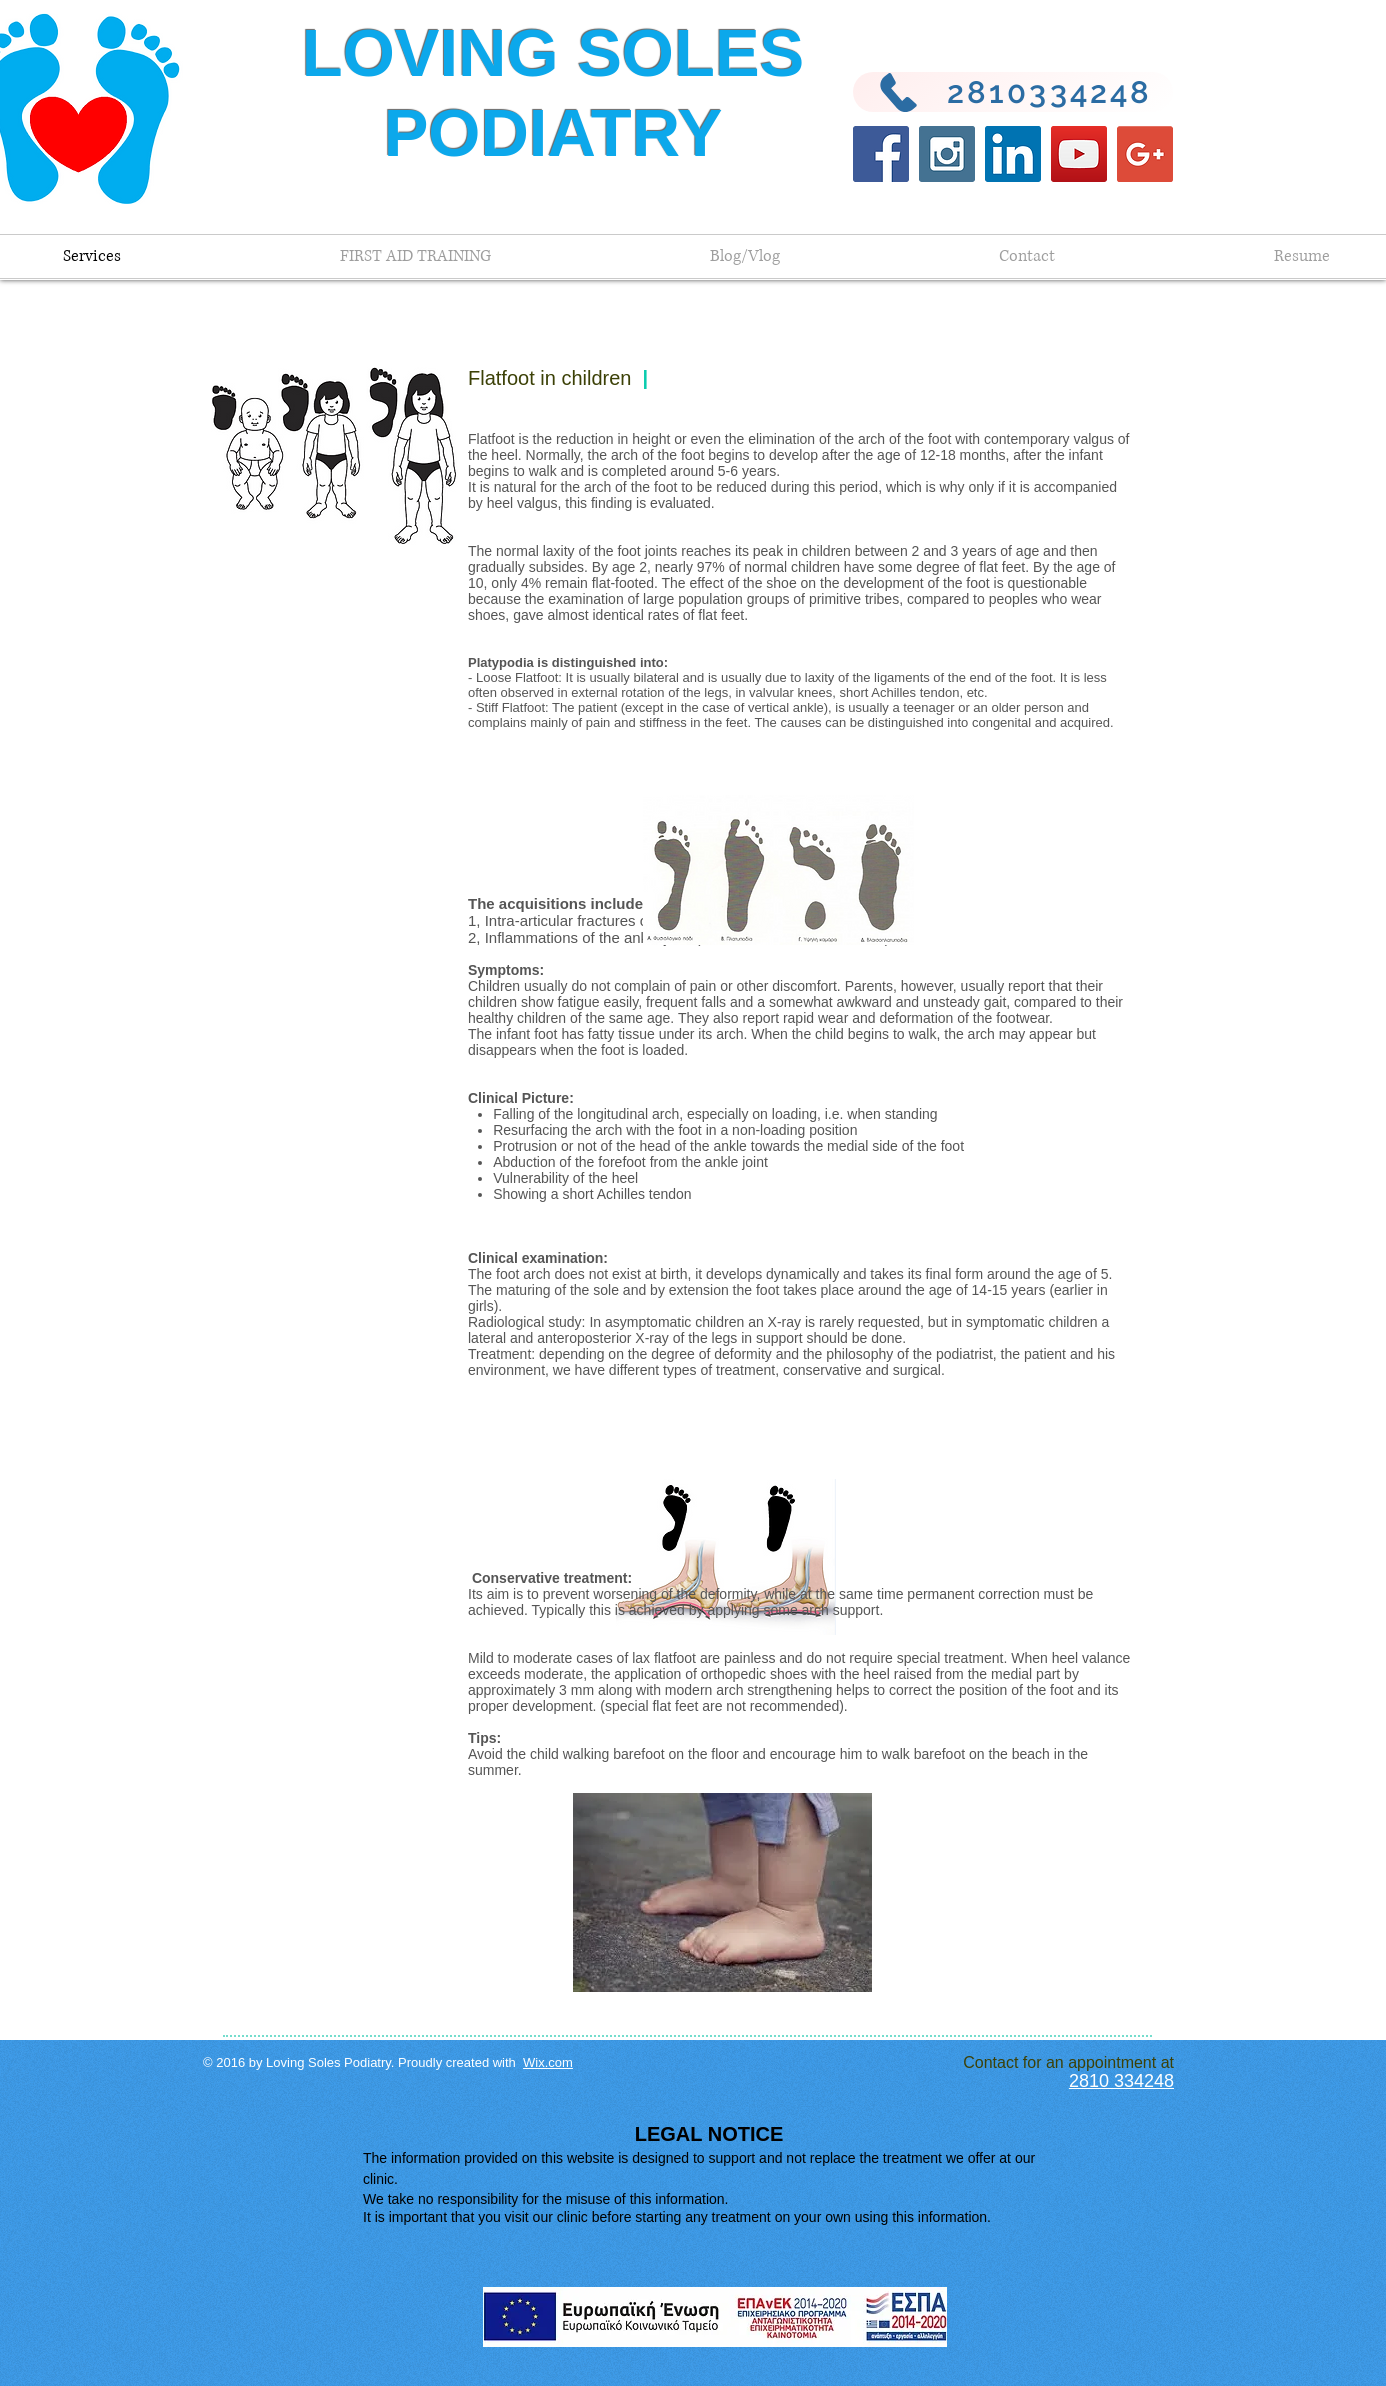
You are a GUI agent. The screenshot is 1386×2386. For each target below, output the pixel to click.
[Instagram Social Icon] (947, 154)
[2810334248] (1013, 92)
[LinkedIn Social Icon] (1013, 154)
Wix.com (548, 2062)
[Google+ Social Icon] (1145, 154)
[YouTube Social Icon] (1079, 154)
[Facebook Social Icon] (881, 154)
